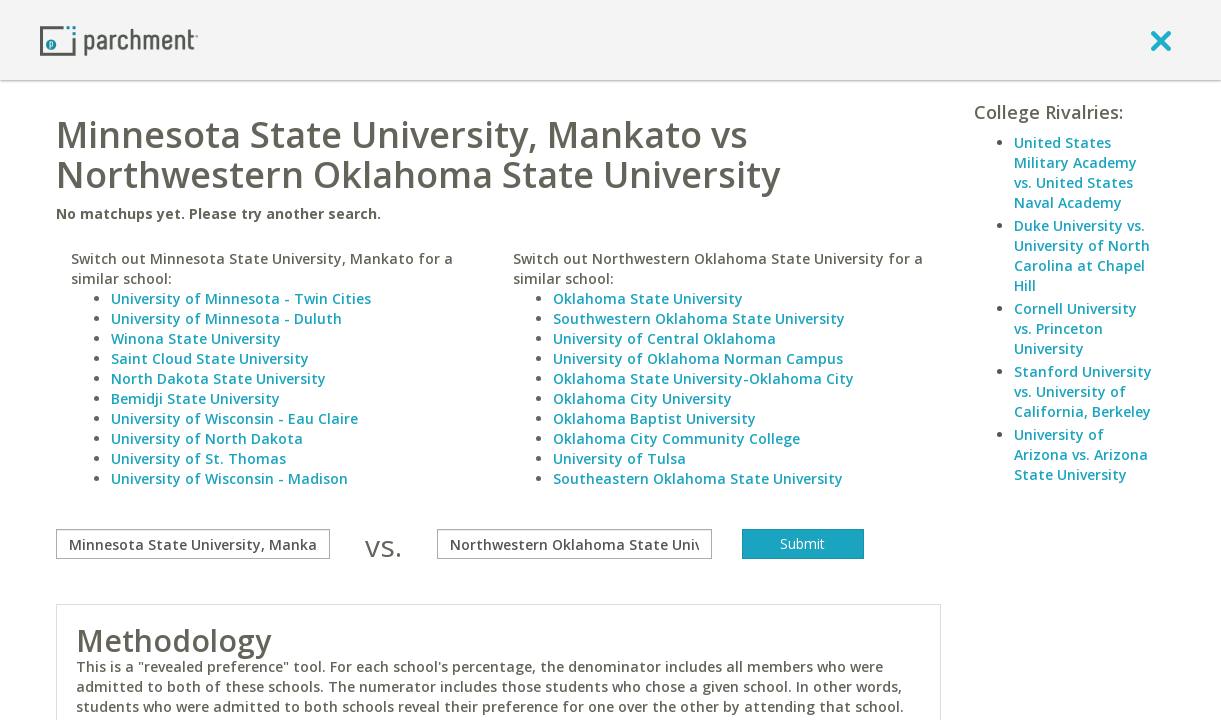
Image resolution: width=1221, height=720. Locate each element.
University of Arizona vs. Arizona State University (1081, 454)
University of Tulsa (619, 458)
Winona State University (196, 338)
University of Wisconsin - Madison (229, 478)
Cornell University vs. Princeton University (1075, 328)
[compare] (193, 544)
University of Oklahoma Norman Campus (698, 358)
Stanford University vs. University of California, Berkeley (1083, 391)
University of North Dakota (207, 438)
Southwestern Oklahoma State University (699, 318)
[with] (574, 544)
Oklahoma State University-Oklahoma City (703, 378)
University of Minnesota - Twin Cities (241, 298)
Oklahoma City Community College (676, 438)
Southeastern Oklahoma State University (698, 478)
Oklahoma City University (642, 398)
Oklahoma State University (648, 298)
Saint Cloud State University (210, 358)
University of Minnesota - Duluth (226, 318)
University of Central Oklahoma (664, 338)
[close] (1161, 40)
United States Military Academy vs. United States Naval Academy (1075, 172)
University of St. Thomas (198, 458)
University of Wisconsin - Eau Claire (234, 418)
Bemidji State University (195, 398)
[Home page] (119, 39)
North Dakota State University (218, 378)
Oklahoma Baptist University (654, 418)
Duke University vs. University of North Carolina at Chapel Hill (1082, 255)
